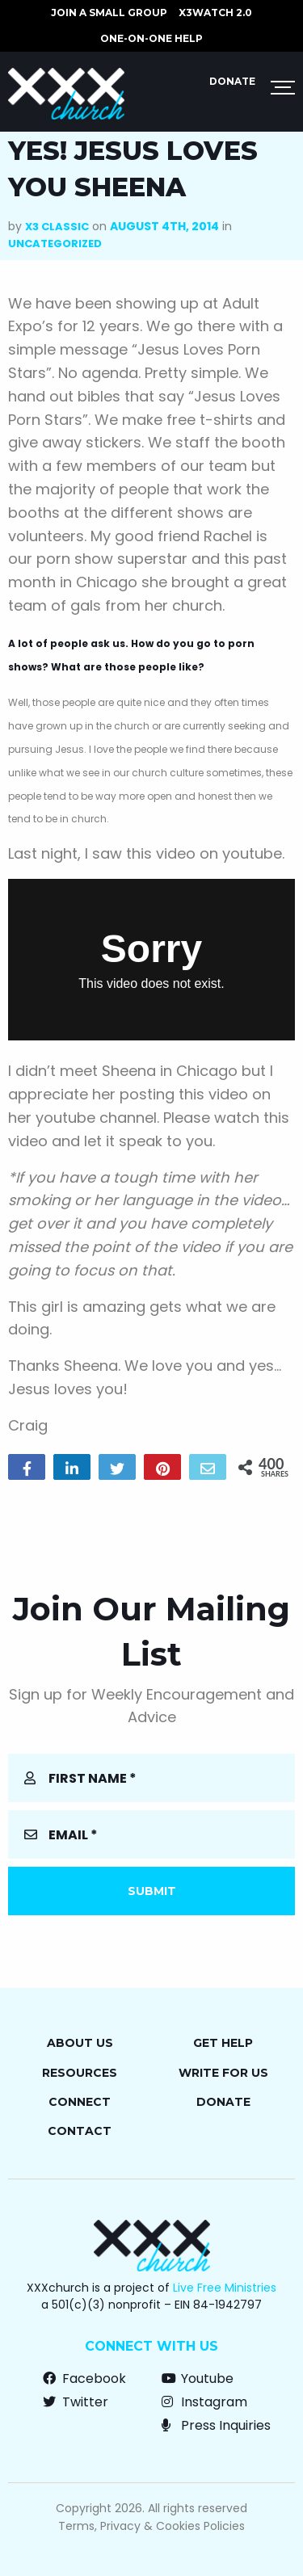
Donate (232, 81)
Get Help (223, 2043)
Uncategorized (55, 243)
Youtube (198, 2378)
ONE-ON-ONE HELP (151, 38)
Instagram (204, 2402)
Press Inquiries (216, 2425)
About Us (80, 2043)
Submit (152, 1891)
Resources (79, 2072)
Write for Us (223, 2072)
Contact (80, 2131)
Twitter (75, 2402)
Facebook (84, 2378)
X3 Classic (57, 226)
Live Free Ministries (224, 2288)
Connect (79, 2102)
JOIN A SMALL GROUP (109, 12)
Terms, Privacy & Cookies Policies (151, 2526)
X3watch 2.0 (215, 12)
